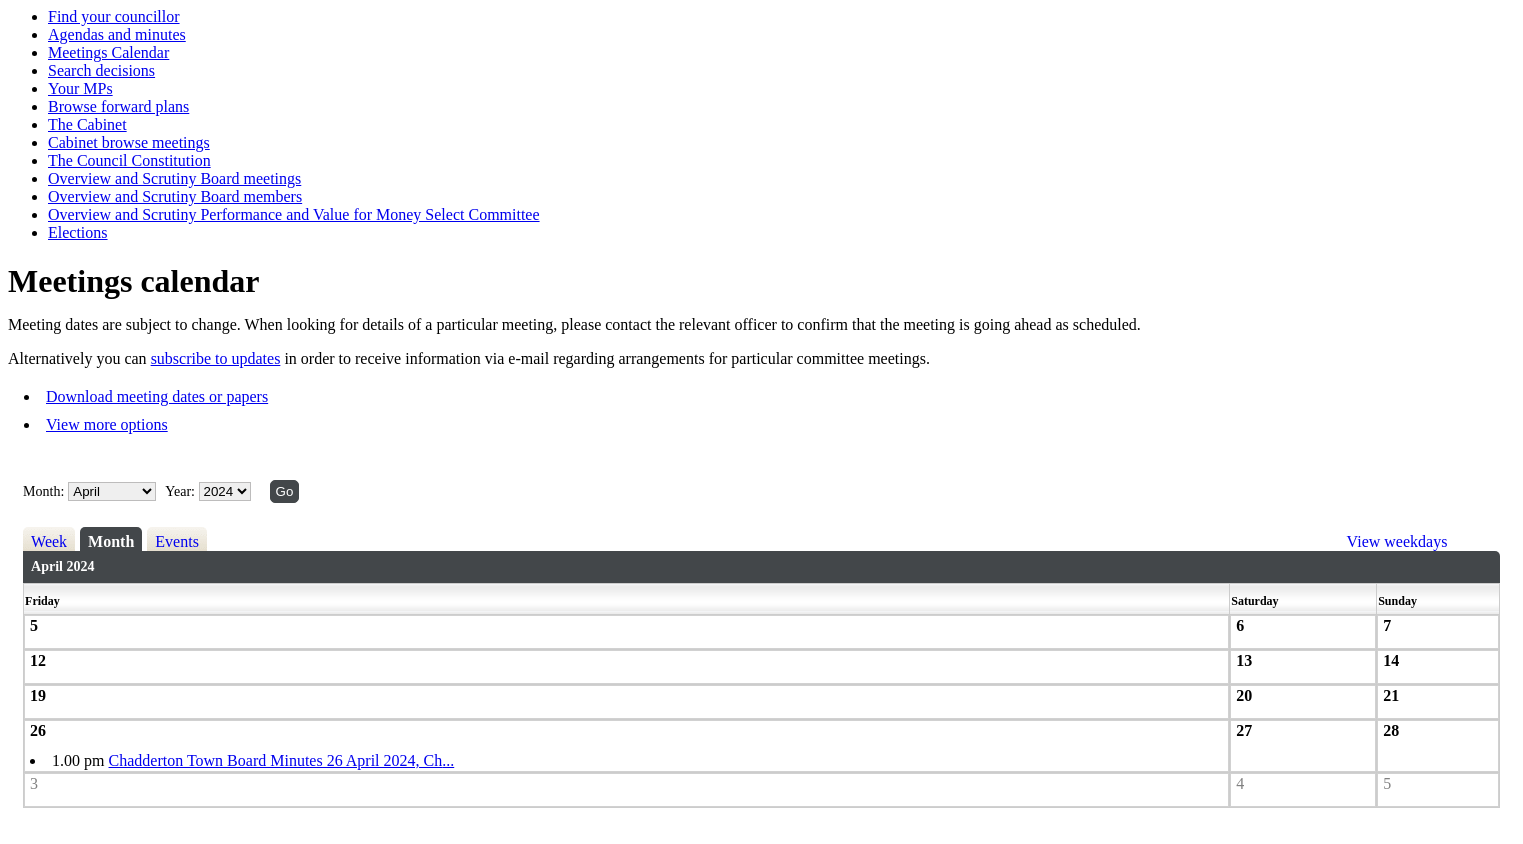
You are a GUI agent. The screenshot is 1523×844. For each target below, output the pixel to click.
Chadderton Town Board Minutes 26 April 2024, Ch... (282, 760)
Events (177, 541)
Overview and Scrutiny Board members (175, 196)
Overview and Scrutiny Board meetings (174, 178)
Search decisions (101, 70)
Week (49, 541)
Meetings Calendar (108, 52)
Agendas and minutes (117, 34)
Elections (78, 232)
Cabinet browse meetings (129, 142)
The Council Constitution (129, 160)
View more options (107, 424)
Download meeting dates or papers (157, 396)
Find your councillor (114, 16)
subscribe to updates (216, 358)
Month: (43, 491)
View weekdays (1397, 541)
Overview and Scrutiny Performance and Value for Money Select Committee (294, 214)
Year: (181, 491)
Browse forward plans (118, 106)
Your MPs (80, 88)
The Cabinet (87, 124)
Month (111, 541)
